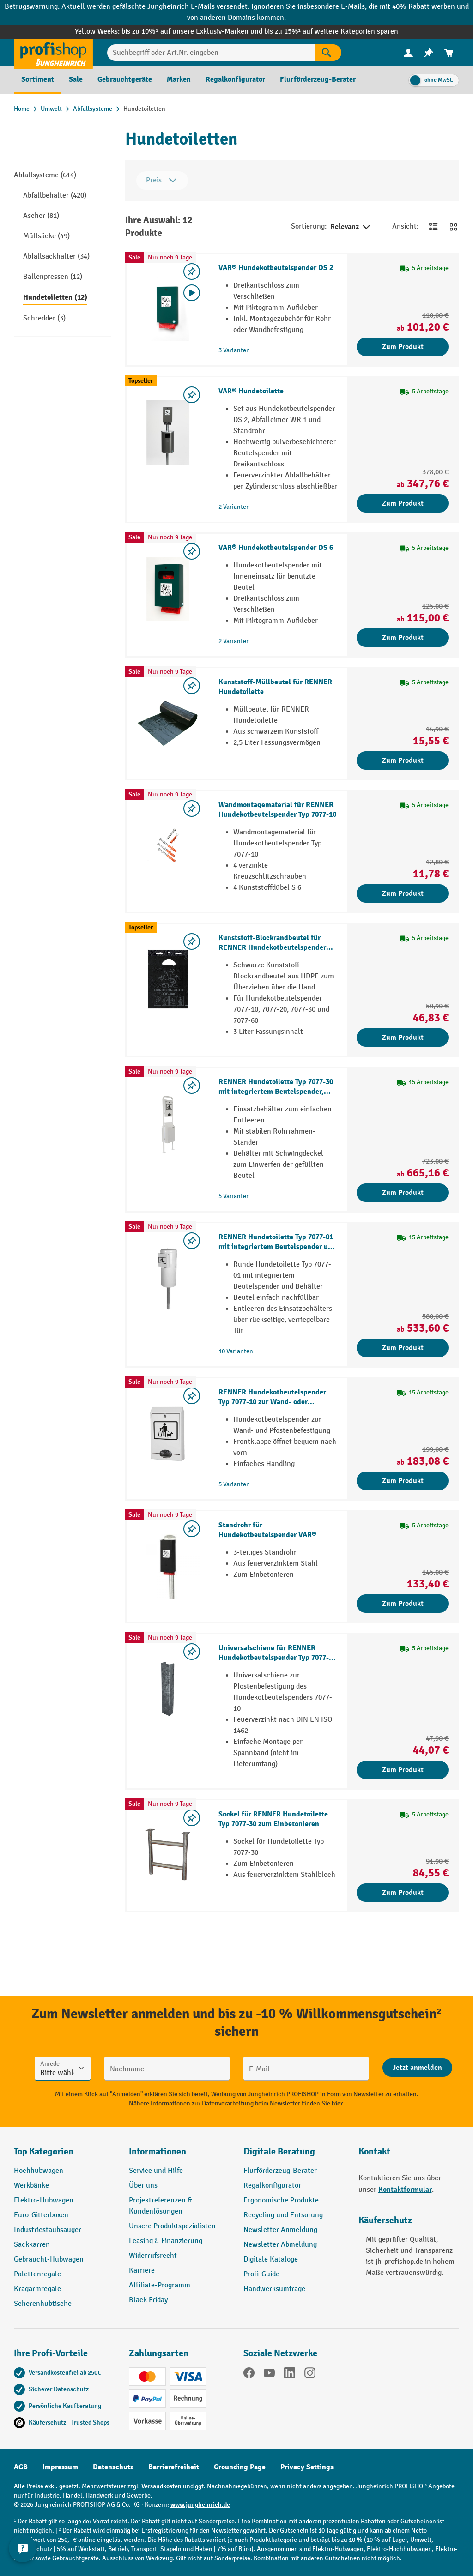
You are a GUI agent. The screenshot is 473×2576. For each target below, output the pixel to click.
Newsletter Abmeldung (280, 2244)
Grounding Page (240, 2467)
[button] (294, 2155)
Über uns (143, 2185)
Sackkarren (32, 2244)
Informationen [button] (157, 2151)
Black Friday (148, 2300)
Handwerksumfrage (274, 2289)
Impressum (60, 2467)
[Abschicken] (417, 2067)
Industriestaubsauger (47, 2230)
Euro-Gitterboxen (41, 2215)
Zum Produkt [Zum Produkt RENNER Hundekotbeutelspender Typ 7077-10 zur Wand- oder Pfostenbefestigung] (403, 1480)
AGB (21, 2467)
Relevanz (351, 227)
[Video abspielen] (191, 292)
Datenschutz (113, 2467)
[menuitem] (408, 53)
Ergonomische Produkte (281, 2200)
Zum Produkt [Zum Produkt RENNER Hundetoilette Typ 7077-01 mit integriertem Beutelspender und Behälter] (403, 1347)
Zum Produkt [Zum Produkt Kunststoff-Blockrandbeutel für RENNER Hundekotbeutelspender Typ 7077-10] (403, 1037)
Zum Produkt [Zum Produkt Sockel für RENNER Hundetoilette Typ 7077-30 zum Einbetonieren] (403, 1892)
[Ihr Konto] (408, 53)
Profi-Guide (261, 2274)
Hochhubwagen (38, 2170)
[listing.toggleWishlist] (191, 271)
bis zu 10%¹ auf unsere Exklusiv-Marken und (192, 31)
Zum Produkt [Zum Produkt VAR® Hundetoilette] (403, 503)
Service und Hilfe (156, 2170)
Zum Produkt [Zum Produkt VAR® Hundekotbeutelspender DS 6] (403, 637)
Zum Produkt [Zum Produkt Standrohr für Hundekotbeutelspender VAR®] (403, 1603)
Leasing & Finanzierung (165, 2241)
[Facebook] (249, 2374)
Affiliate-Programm (159, 2285)
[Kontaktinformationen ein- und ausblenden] (23, 2553)
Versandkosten (161, 2486)
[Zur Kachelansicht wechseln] (453, 226)
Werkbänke (31, 2185)
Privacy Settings (307, 2467)
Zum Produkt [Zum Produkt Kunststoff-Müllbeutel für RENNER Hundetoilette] (403, 760)
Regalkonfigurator (272, 2185)
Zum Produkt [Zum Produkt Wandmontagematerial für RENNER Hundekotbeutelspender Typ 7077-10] (403, 893)
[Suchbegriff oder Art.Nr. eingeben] (211, 52)
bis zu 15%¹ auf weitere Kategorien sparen (331, 31)
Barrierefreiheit (173, 2467)
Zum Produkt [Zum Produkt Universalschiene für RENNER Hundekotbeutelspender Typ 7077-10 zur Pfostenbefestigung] (403, 1769)
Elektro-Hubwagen (43, 2200)
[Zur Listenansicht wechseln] (433, 226)
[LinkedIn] (289, 2374)
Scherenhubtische (43, 2303)
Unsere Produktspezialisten (172, 2226)
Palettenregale (37, 2274)
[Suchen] (328, 52)
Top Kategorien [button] (43, 2151)
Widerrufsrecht (153, 2255)
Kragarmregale (37, 2289)
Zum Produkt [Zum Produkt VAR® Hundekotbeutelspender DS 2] (403, 346)
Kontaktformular (405, 2189)
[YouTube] (269, 2374)
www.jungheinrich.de (200, 2505)
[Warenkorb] (449, 53)
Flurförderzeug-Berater (280, 2170)
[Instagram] (309, 2374)
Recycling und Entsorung (283, 2215)
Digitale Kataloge (270, 2259)
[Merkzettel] (428, 53)
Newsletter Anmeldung (280, 2230)
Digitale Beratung (279, 2151)
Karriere (142, 2270)
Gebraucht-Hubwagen (49, 2259)
